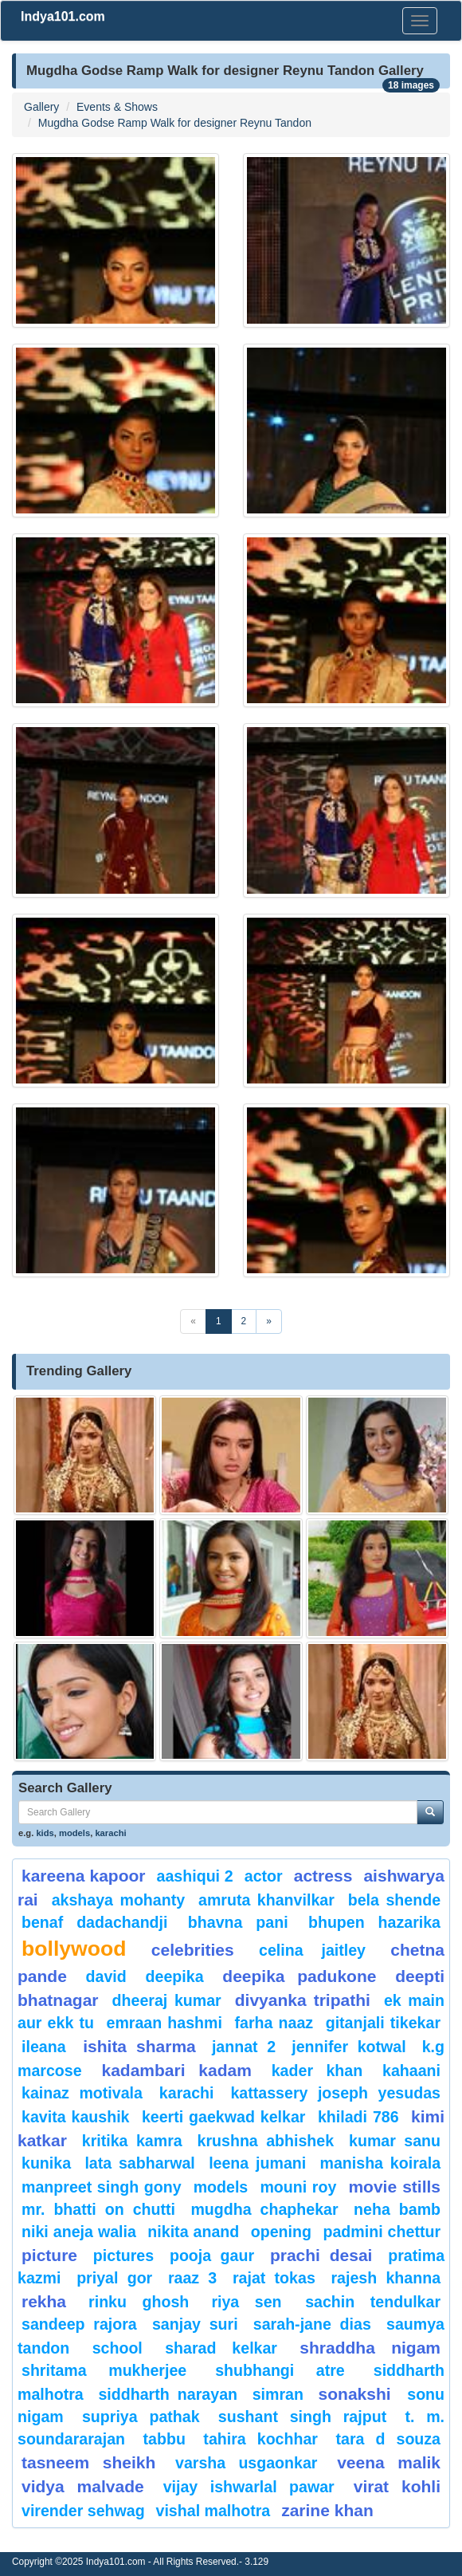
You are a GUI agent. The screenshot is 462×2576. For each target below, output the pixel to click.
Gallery (41, 106)
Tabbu (164, 2439)
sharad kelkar (221, 2348)
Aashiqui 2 (195, 1876)
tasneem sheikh (88, 2462)
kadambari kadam (176, 2070)
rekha (44, 2301)
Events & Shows (117, 106)
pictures (123, 2255)
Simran (278, 2394)
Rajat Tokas (274, 2278)
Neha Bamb (397, 2209)
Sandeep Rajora (79, 2324)
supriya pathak (141, 2416)
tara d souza (387, 2439)
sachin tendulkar (372, 2302)
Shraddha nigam (370, 2347)
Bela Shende (394, 1900)
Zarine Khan (327, 2510)
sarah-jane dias (312, 2324)
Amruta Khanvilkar (266, 1900)
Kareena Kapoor (83, 1875)
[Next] (269, 1321)
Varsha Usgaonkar (246, 2463)
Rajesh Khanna (385, 2278)
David (106, 1976)
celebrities (192, 1950)
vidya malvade (83, 2486)
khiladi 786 (358, 2117)
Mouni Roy (298, 2187)
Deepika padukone (299, 1976)
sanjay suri (195, 2324)
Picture (49, 2255)
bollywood (74, 1949)
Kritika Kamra (132, 2140)
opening (281, 2231)
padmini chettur (381, 2231)
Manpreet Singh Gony (102, 2187)
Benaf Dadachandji (94, 1922)
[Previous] (193, 1321)
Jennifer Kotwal (348, 2046)
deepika (175, 1976)
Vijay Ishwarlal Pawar (249, 2486)
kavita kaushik (75, 2117)
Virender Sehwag (83, 2510)
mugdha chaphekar (264, 2209)
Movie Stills (394, 2186)
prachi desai (321, 2255)
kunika (46, 2163)
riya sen (254, 2302)
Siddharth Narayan (167, 2394)
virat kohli (397, 2486)
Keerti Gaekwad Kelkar (224, 2117)
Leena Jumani (257, 2163)
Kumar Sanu (394, 2140)
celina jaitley (312, 1950)
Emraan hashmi (164, 2022)
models (74, 1833)
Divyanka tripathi (302, 2000)
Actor (264, 1876)
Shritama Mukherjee (104, 2370)
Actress (323, 1875)
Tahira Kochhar (260, 2439)
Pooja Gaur (212, 2255)
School (117, 2348)
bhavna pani (238, 1922)
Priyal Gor (114, 2278)
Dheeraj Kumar (166, 2000)
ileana (48, 2046)
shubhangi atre (280, 2370)
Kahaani (411, 2070)
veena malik (388, 2462)
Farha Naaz (274, 2022)
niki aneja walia (79, 2231)
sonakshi (359, 2394)
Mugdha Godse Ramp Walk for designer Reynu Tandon (174, 122)
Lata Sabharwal (139, 2163)
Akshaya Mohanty (118, 1900)
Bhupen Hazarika (374, 1922)
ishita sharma (139, 2046)
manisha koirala (380, 2163)
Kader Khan (317, 2070)
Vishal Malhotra (213, 2510)
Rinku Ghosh (138, 2302)
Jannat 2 (244, 2046)
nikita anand (193, 2231)
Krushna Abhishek (266, 2140)
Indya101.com (63, 16)
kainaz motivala (82, 2093)
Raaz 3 (192, 2278)
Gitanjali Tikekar (383, 2022)
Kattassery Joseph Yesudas (335, 2093)
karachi (110, 1833)
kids (44, 1833)
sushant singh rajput (302, 2416)
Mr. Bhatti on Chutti (98, 2209)
